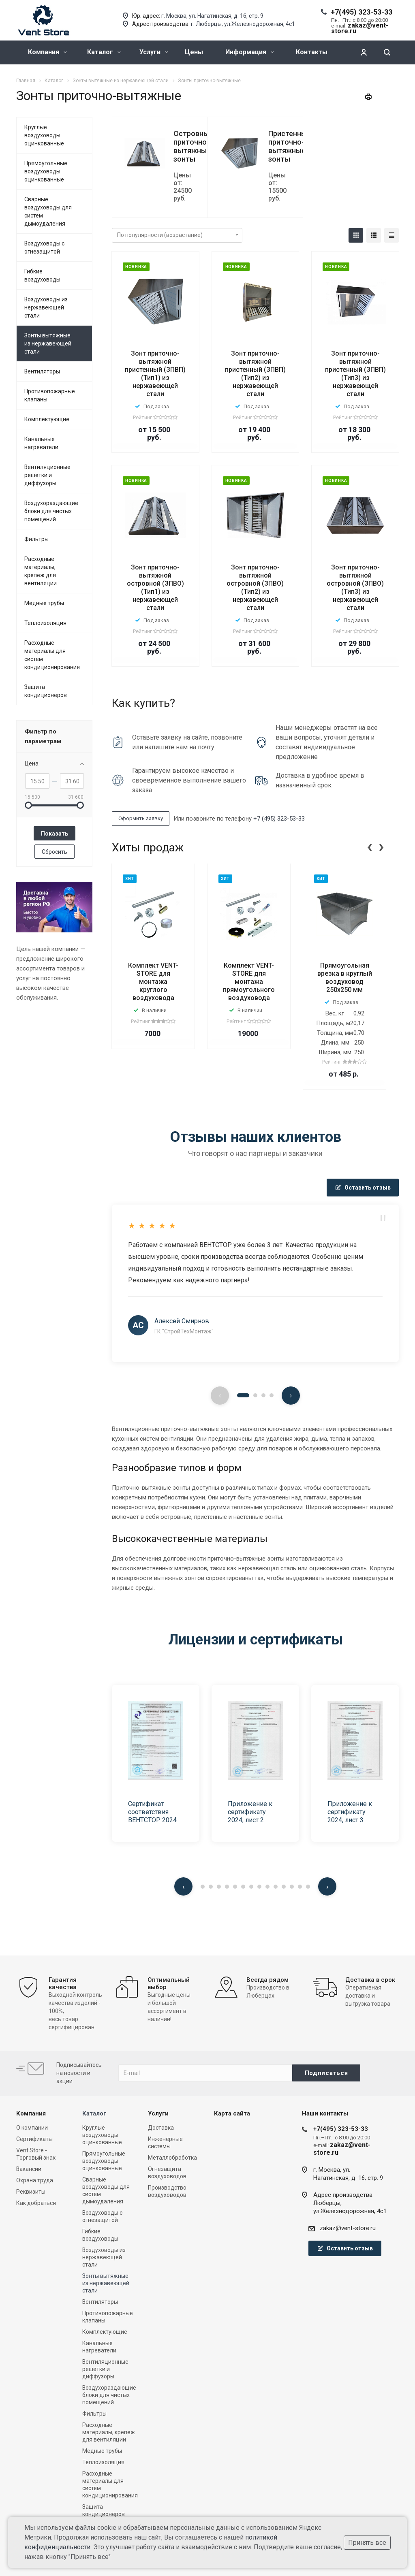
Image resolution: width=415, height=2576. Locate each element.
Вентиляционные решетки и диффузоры (47, 475)
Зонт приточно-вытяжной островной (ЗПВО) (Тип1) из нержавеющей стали (155, 587)
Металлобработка (172, 2157)
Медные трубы (44, 603)
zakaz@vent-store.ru (348, 2228)
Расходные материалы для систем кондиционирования (52, 655)
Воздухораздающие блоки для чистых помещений (51, 511)
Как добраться (36, 2203)
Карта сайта (232, 2113)
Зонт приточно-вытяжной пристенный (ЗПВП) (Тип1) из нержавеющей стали (155, 374)
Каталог (104, 52)
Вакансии (28, 2169)
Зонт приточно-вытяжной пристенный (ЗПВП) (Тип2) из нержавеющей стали (255, 374)
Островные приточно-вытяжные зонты (193, 146)
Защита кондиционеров (45, 691)
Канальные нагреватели (41, 443)
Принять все (367, 2542)
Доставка (161, 2127)
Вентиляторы (42, 371)
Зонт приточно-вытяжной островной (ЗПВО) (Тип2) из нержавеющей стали (255, 587)
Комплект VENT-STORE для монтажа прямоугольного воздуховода (249, 982)
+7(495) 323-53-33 (361, 12)
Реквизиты (30, 2191)
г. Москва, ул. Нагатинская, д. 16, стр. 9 (212, 16)
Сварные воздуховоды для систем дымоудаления (48, 211)
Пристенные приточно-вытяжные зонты (289, 146)
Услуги (153, 52)
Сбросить (54, 852)
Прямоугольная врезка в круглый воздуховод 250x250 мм (344, 978)
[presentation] (369, 846)
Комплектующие (46, 419)
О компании (32, 2127)
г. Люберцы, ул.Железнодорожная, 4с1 (243, 24)
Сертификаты (34, 2139)
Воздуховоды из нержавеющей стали (46, 307)
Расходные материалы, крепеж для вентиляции (40, 571)
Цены (194, 52)
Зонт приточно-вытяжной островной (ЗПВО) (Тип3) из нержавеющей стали (355, 587)
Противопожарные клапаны (49, 395)
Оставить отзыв (363, 1187)
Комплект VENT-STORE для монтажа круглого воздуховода (153, 982)
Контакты (311, 52)
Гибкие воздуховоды (42, 275)
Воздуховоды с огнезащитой (44, 247)
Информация (249, 52)
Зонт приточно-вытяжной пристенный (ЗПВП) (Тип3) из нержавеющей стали (355, 374)
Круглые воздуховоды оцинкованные (44, 135)
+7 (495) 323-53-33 (279, 818)
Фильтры (36, 539)
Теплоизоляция (45, 623)
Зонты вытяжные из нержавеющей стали (47, 343)
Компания (47, 52)
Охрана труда (34, 2180)
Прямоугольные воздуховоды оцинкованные (45, 171)
